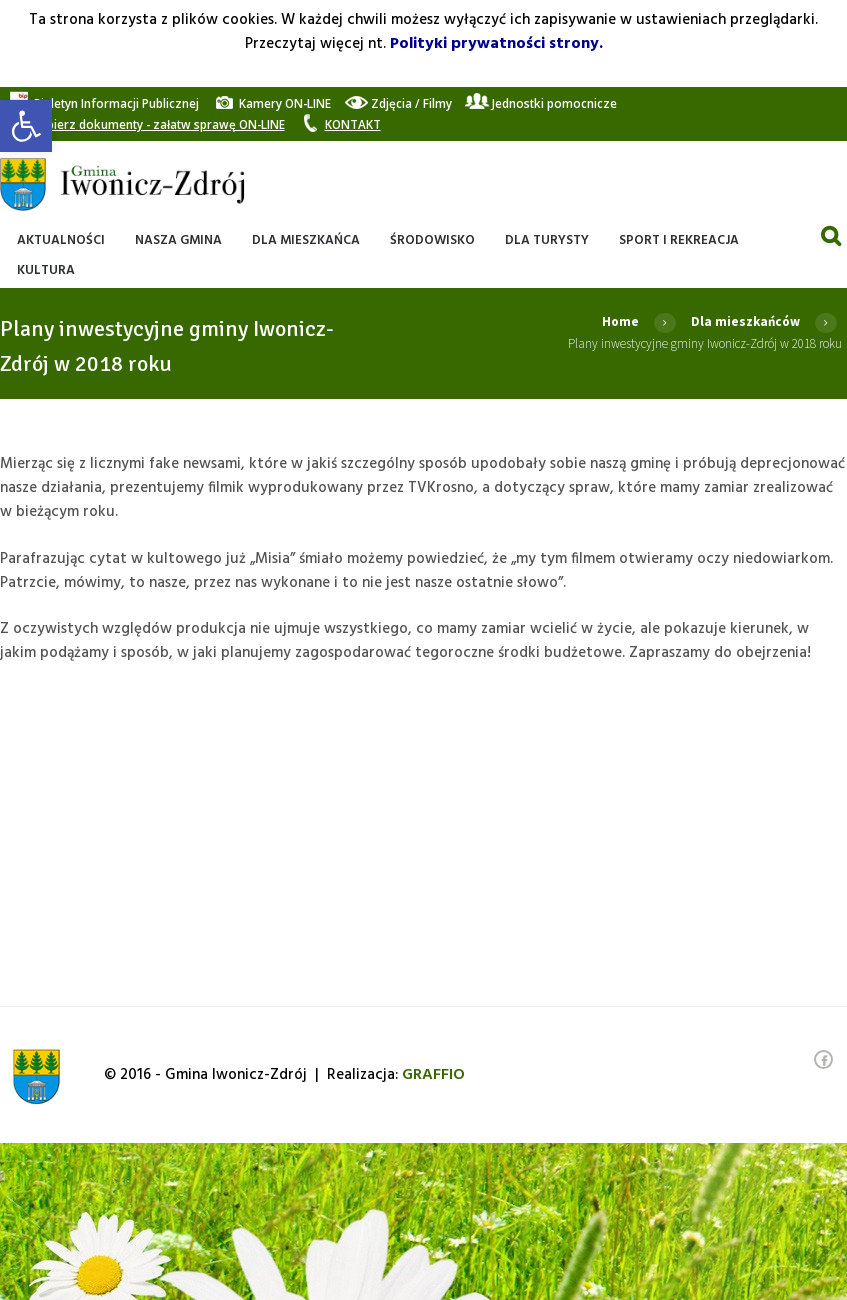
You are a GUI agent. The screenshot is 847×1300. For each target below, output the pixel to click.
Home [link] (620, 321)
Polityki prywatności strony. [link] (496, 44)
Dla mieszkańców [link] (745, 321)
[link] (26, 126)
